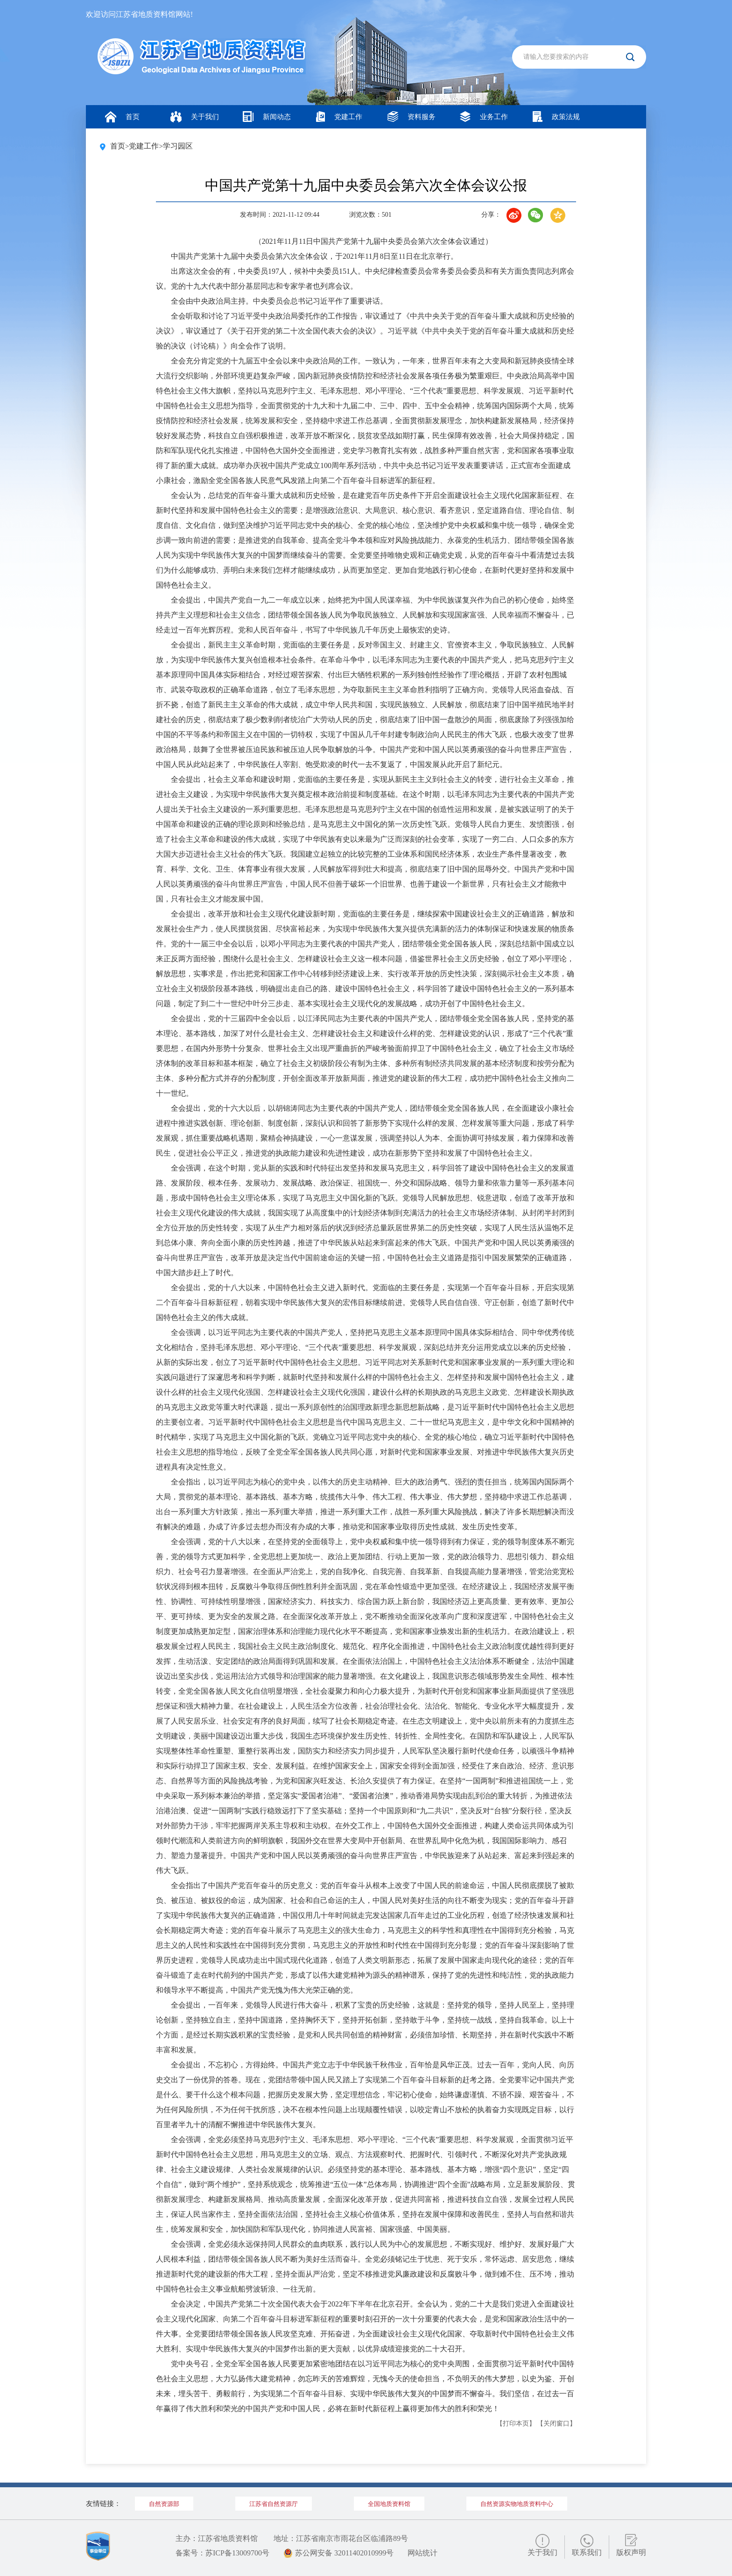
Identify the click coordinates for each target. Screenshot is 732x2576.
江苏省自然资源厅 (273, 2503)
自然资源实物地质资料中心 (516, 2503)
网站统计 (422, 2553)
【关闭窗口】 (556, 2423)
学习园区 (178, 146)
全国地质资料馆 (389, 2503)
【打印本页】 (515, 2423)
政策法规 (556, 116)
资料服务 (411, 116)
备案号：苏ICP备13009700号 (222, 2553)
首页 (122, 116)
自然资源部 (164, 2503)
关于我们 (194, 116)
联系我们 (587, 2552)
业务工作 (484, 116)
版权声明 (631, 2552)
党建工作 (339, 116)
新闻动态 (267, 116)
